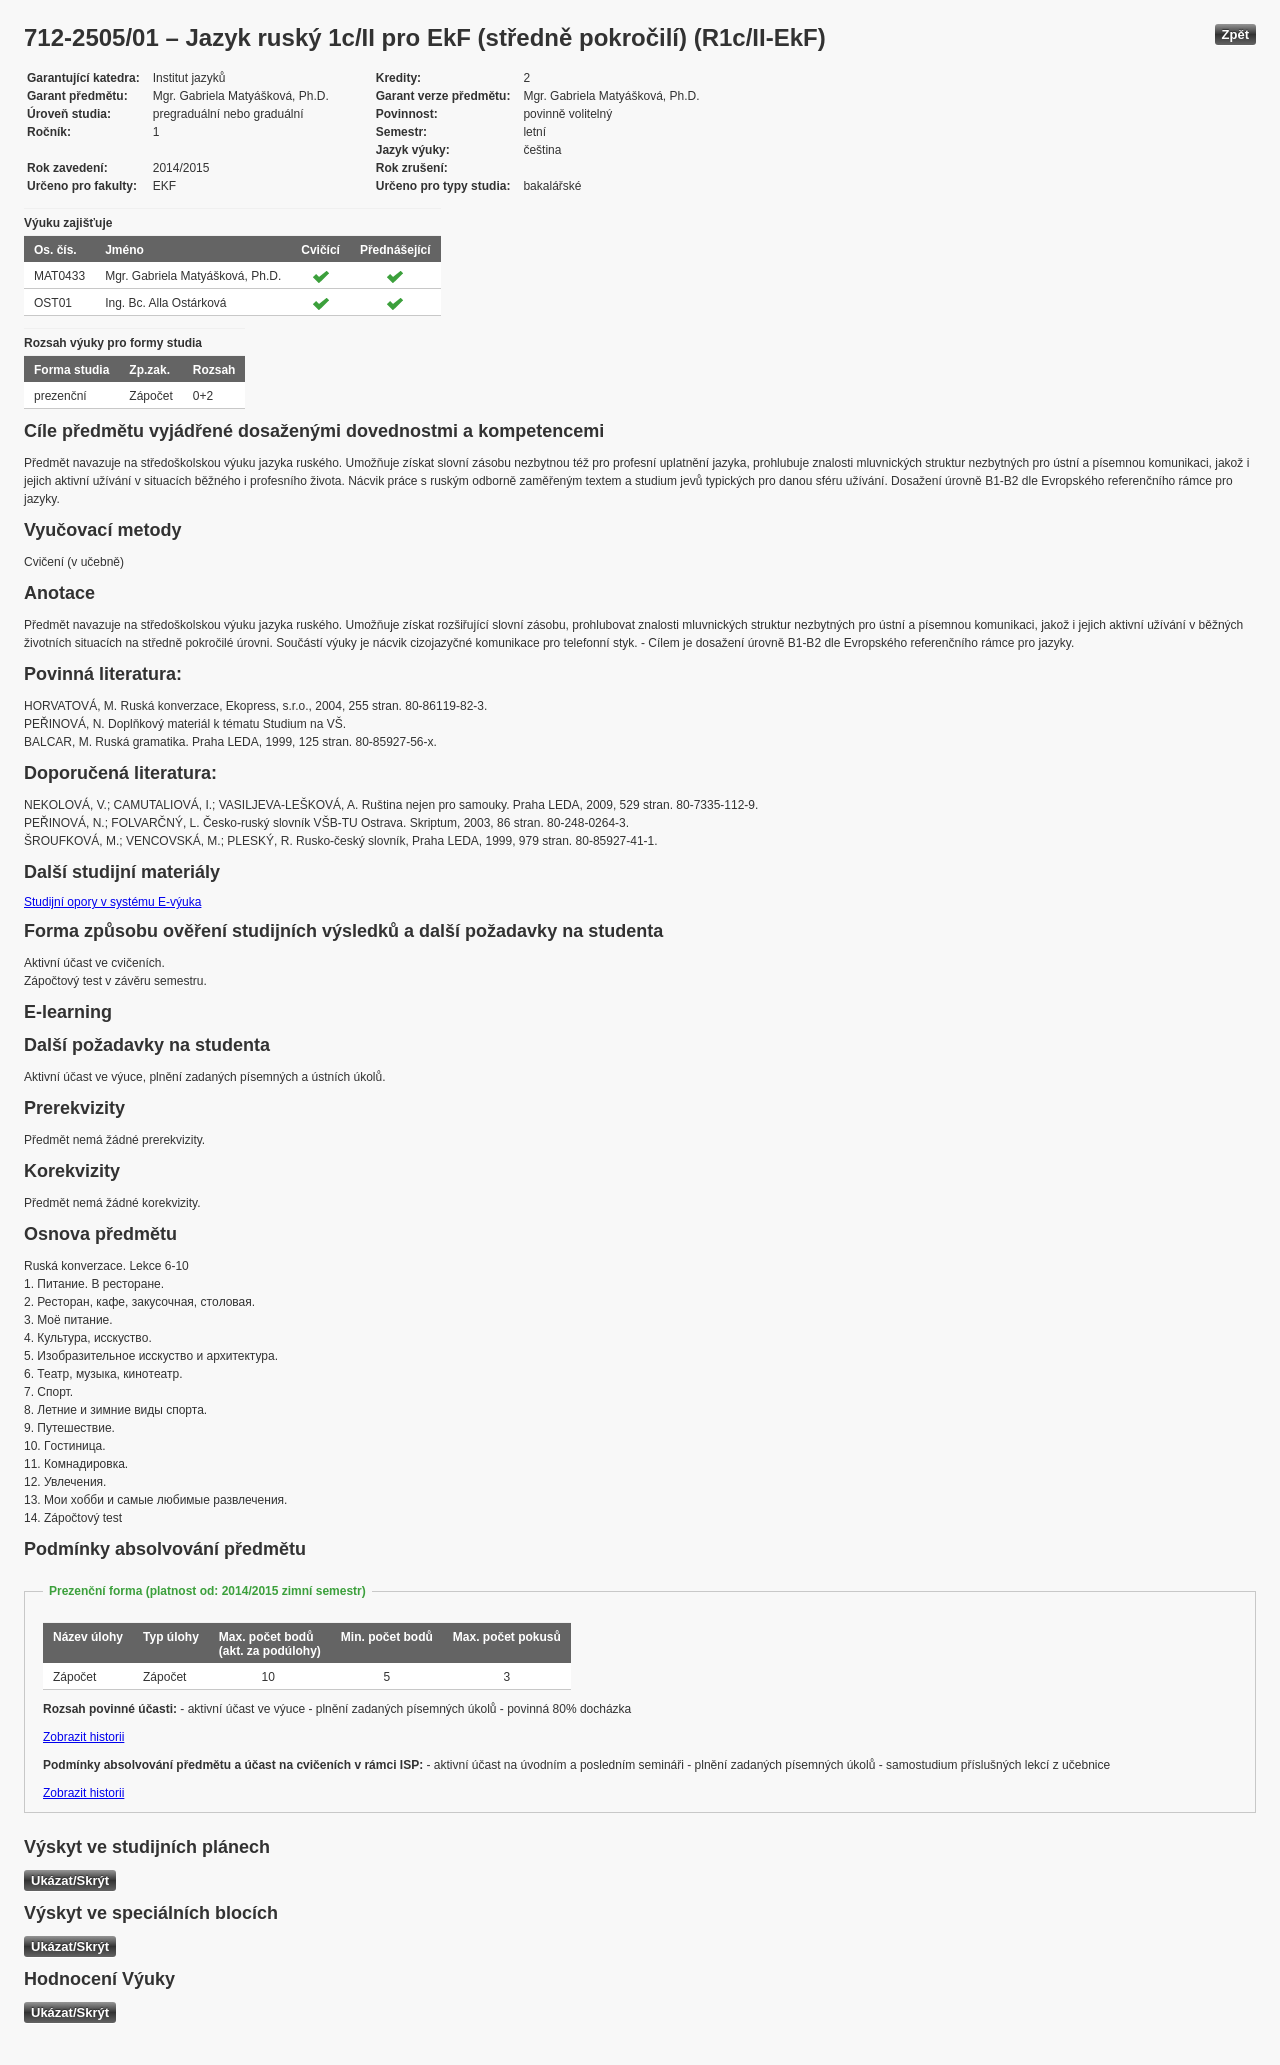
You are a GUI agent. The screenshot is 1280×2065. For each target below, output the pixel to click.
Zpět (1235, 34)
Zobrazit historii (83, 1737)
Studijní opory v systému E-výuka (112, 902)
